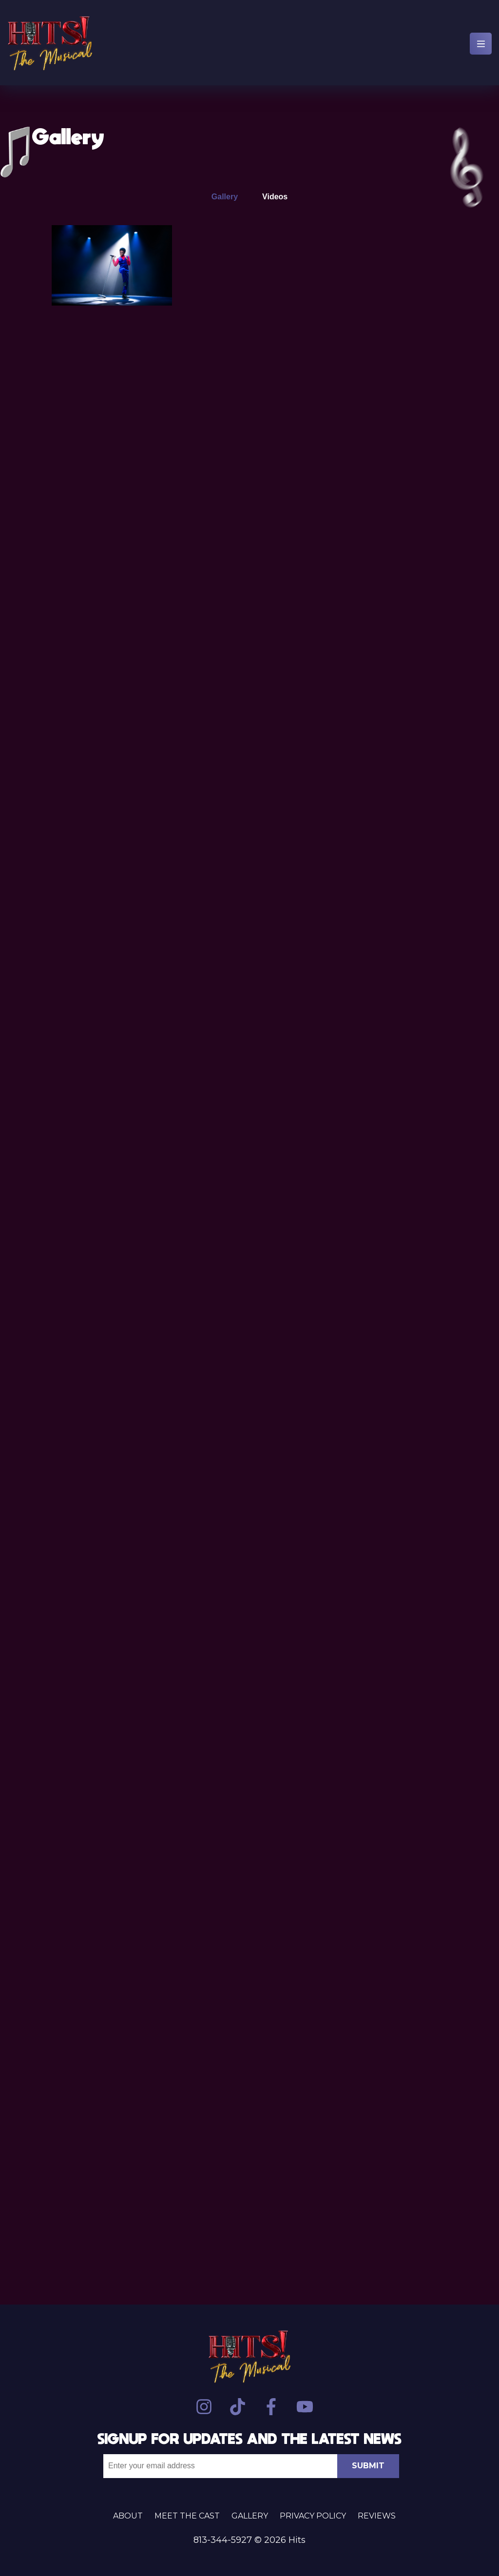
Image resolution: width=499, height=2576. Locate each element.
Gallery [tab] (224, 196)
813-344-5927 (222, 2540)
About (128, 2515)
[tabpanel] (249, 1230)
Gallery (249, 2515)
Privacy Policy (313, 2515)
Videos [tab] (275, 196)
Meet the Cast (187, 2515)
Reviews (377, 2515)
